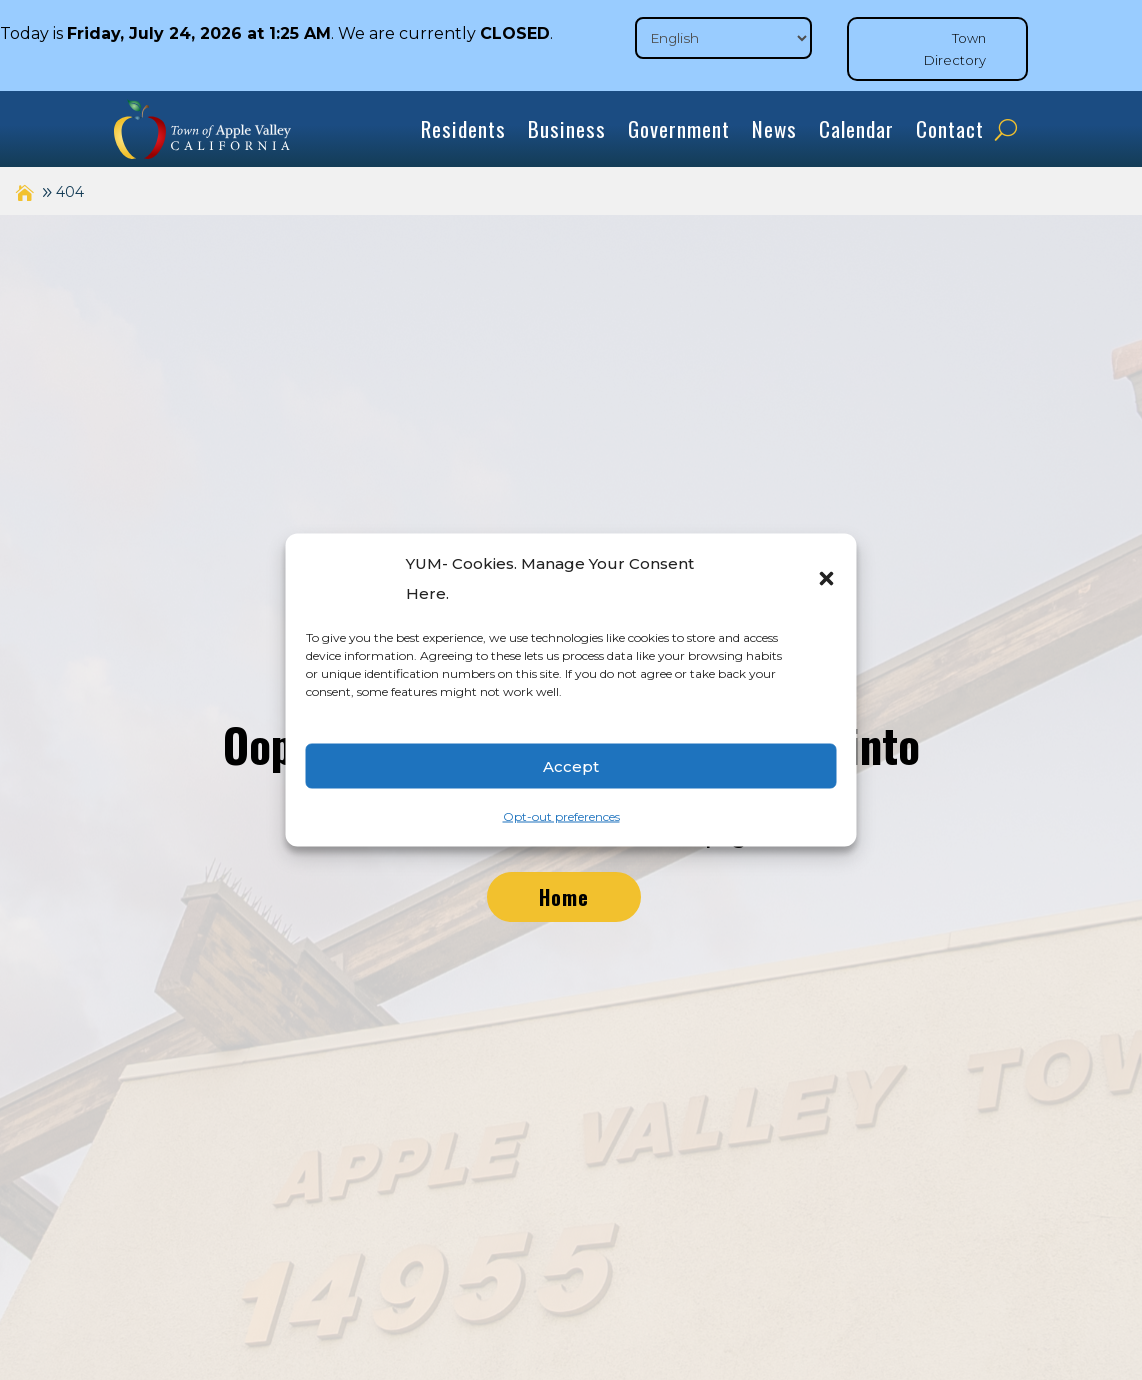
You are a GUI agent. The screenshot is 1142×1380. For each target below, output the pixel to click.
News (774, 128)
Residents (463, 128)
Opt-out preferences (561, 816)
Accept (571, 765)
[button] (827, 579)
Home (564, 897)
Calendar (856, 128)
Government (679, 128)
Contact (950, 128)
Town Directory (955, 49)
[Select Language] (723, 38)
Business (567, 128)
